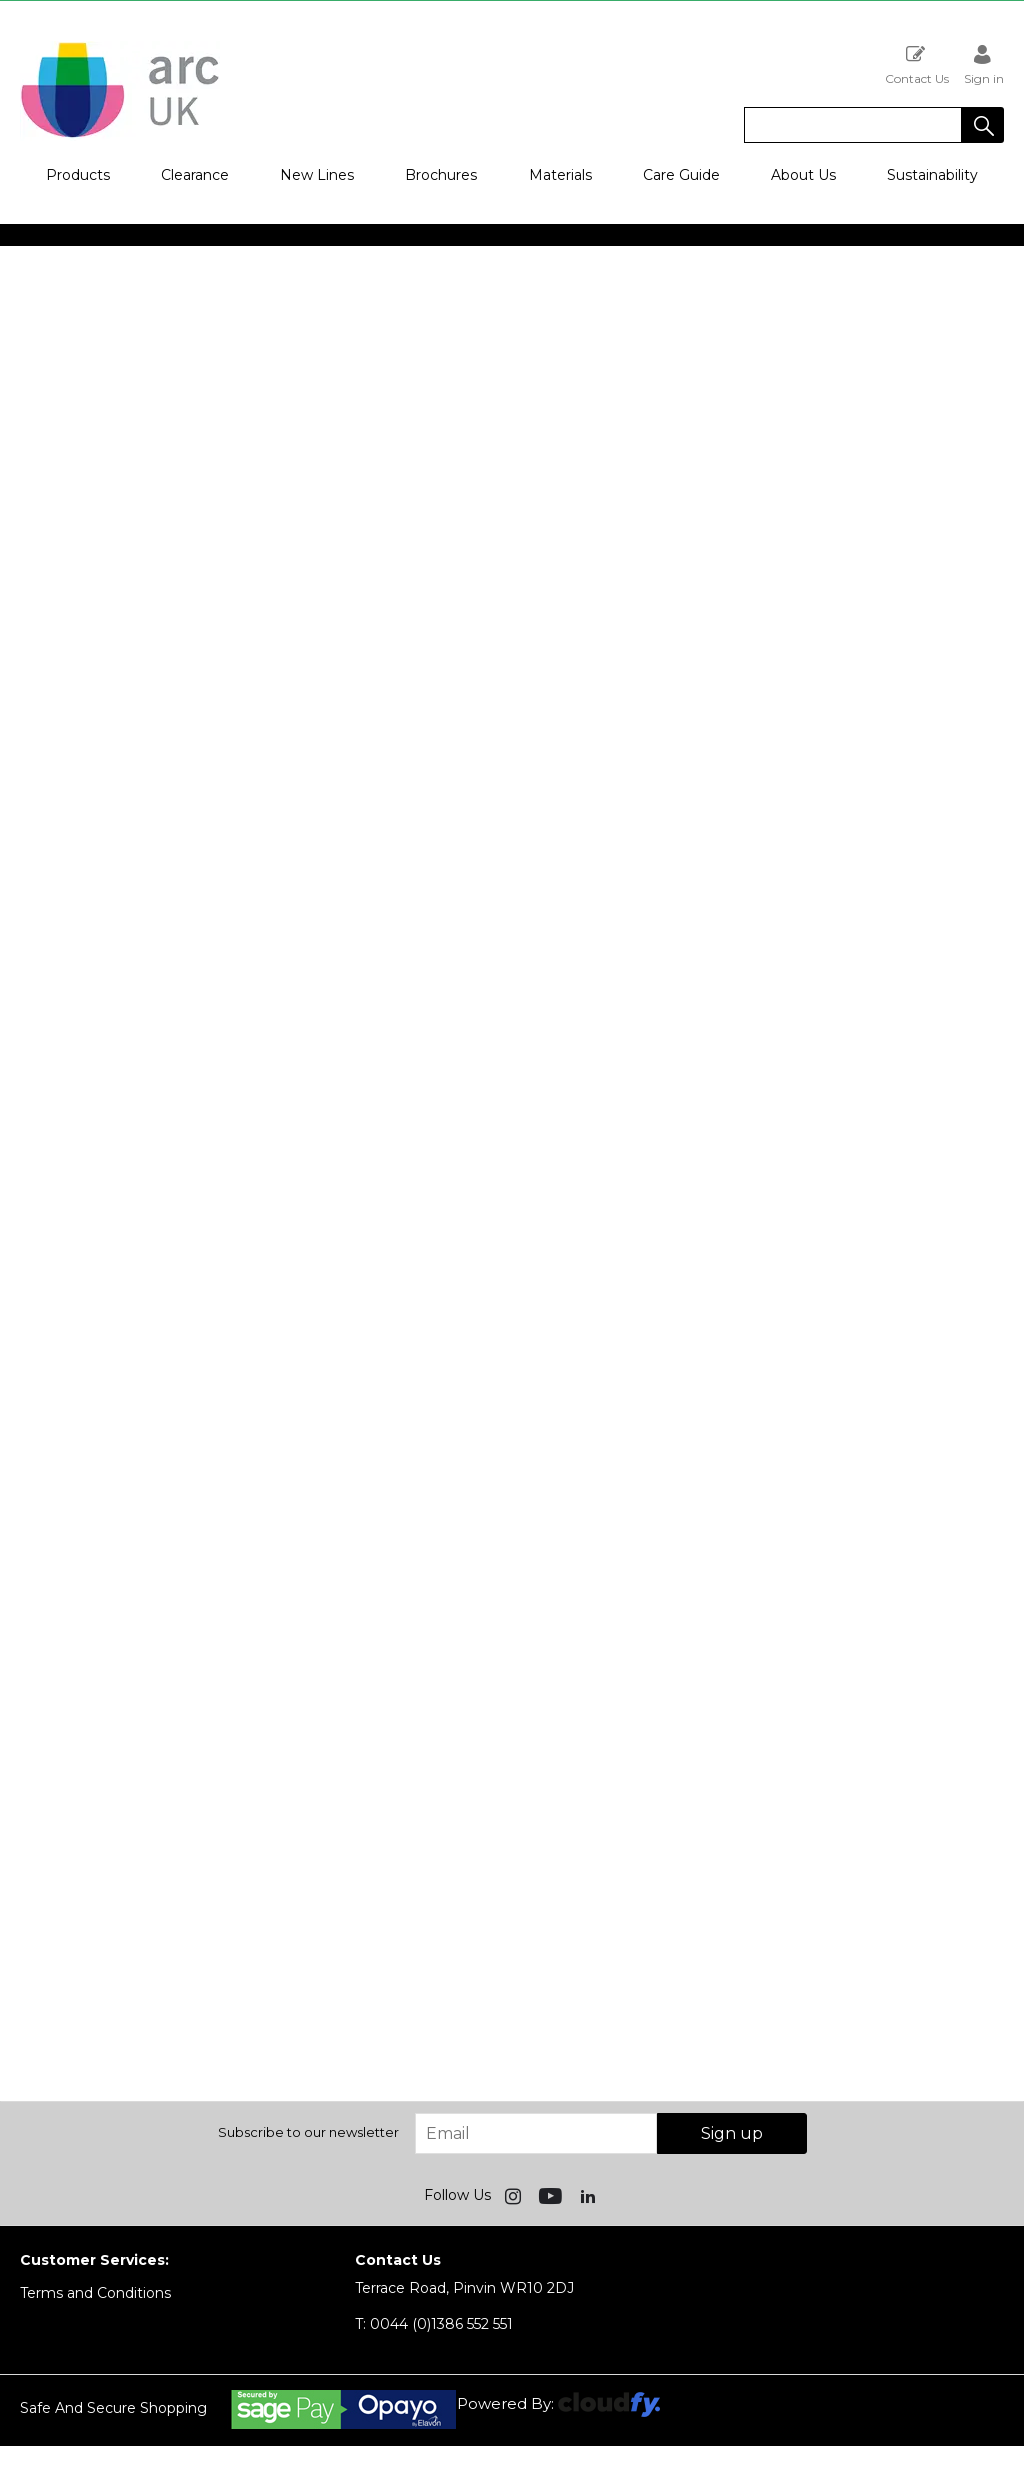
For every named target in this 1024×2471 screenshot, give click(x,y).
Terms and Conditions (95, 2293)
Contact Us (917, 64)
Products (78, 175)
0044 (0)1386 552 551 (434, 2324)
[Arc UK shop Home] (120, 136)
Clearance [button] (195, 175)
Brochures (441, 175)
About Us (803, 175)
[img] (515, 2195)
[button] (983, 125)
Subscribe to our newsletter (308, 2132)
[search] (853, 125)
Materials (560, 175)
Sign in (984, 64)
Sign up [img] (732, 2133)
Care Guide (681, 175)
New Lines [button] (317, 175)
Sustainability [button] (932, 175)
